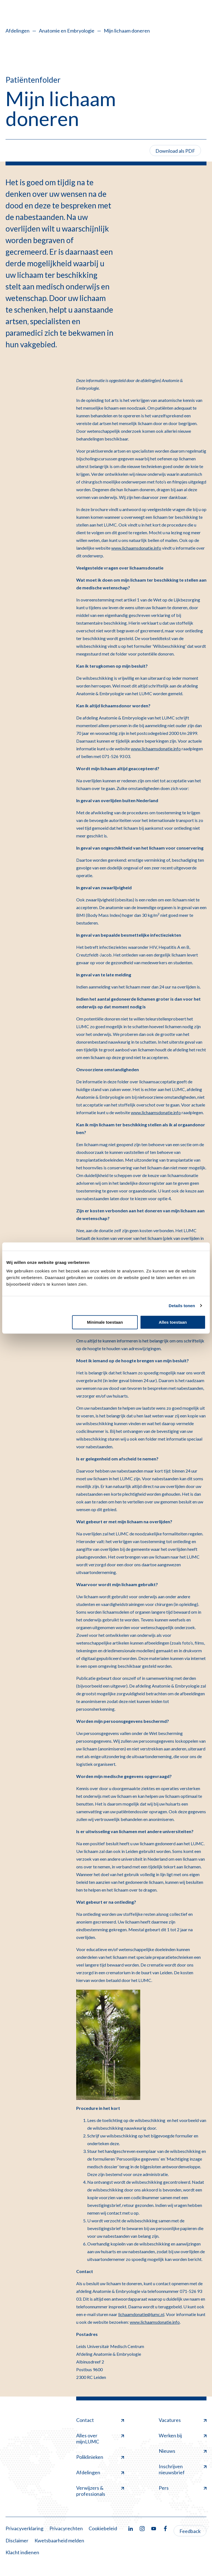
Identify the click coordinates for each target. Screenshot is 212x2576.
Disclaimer (17, 2540)
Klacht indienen (22, 2552)
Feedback (190, 2531)
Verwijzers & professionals (100, 2491)
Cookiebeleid (103, 2528)
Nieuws (182, 2451)
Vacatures (182, 2420)
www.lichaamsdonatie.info (136, 547)
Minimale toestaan (105, 1322)
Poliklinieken (100, 2457)
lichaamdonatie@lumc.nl (141, 2314)
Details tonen (182, 1305)
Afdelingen (18, 31)
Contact (100, 2420)
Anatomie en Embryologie (66, 31)
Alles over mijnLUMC (100, 2438)
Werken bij (182, 2435)
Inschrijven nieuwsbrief (182, 2469)
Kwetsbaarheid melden (59, 2540)
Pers (182, 2488)
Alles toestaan (173, 1322)
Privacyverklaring (24, 2528)
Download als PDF (175, 151)
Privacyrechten (66, 2528)
